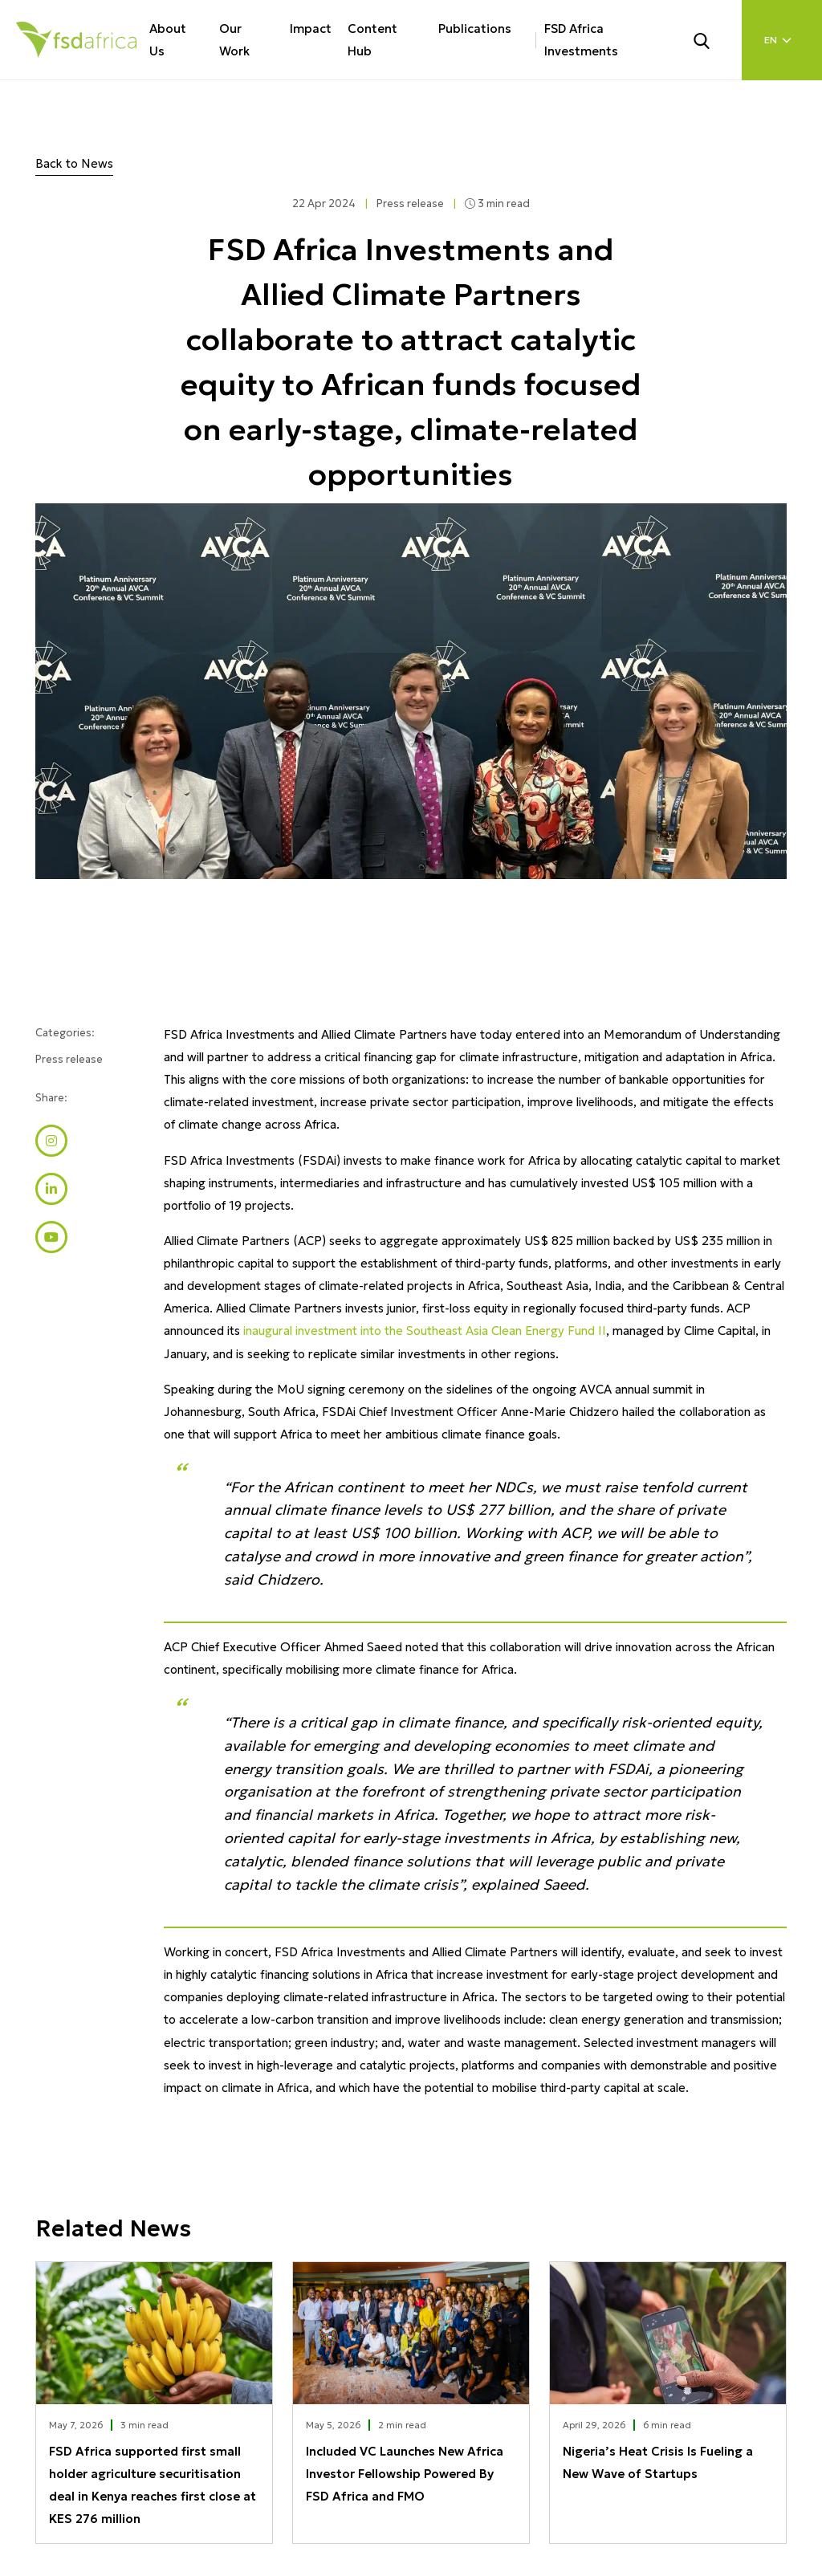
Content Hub (372, 40)
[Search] (711, 39)
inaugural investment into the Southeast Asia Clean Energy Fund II (424, 1330)
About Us (167, 40)
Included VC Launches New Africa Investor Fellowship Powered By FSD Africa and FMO (404, 2474)
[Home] (76, 40)
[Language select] (782, 40)
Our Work (234, 40)
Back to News (74, 163)
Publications (474, 28)
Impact (311, 28)
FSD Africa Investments (581, 40)
